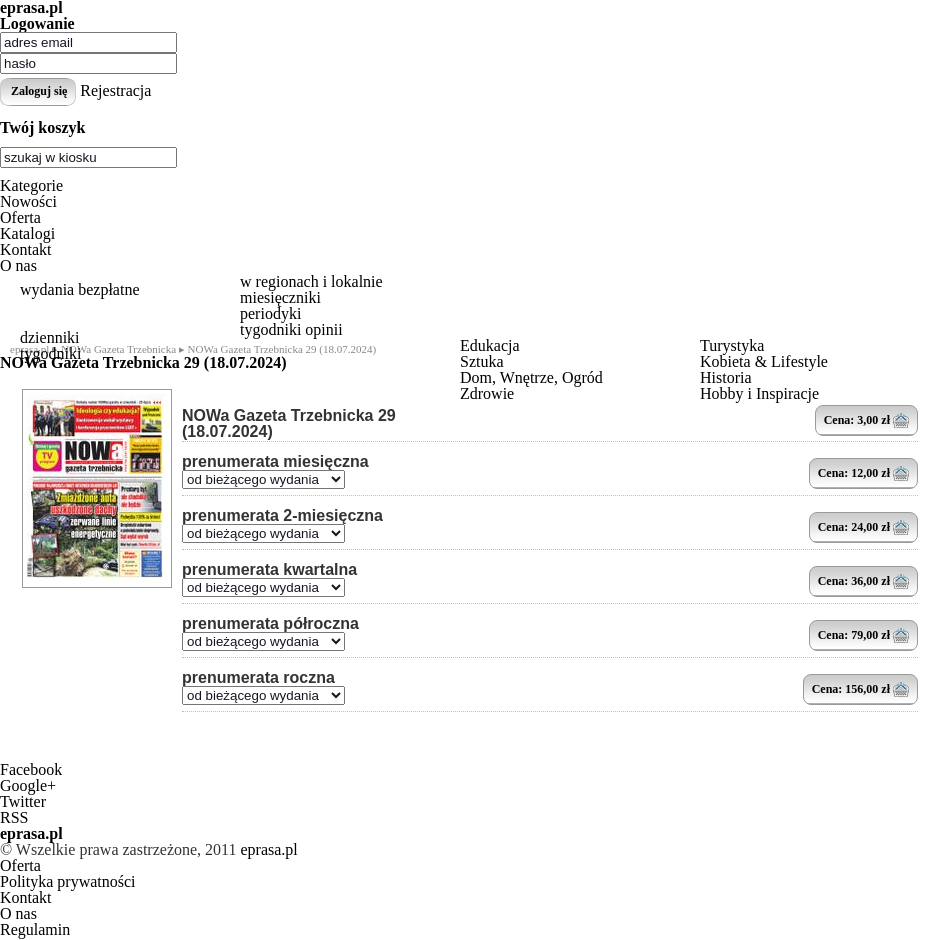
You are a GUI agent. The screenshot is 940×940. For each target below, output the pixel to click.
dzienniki (50, 337)
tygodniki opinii (291, 329)
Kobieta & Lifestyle (764, 361)
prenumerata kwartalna (269, 570)
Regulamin (35, 929)
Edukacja (490, 345)
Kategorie (31, 185)
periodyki (270, 313)
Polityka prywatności (68, 881)
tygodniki (50, 353)
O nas (18, 265)
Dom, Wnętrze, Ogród (531, 377)
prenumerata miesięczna (275, 462)
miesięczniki (280, 297)
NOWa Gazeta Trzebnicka (118, 349)
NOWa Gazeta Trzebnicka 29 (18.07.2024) (289, 424)
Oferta (20, 217)
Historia (726, 377)
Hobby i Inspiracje (759, 393)
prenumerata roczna (258, 678)
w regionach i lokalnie (311, 281)
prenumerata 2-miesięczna (282, 516)
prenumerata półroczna (270, 624)
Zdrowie (487, 393)
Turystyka (732, 345)
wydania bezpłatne (80, 289)
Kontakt (26, 249)
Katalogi (27, 233)
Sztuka (482, 361)
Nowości (28, 201)
